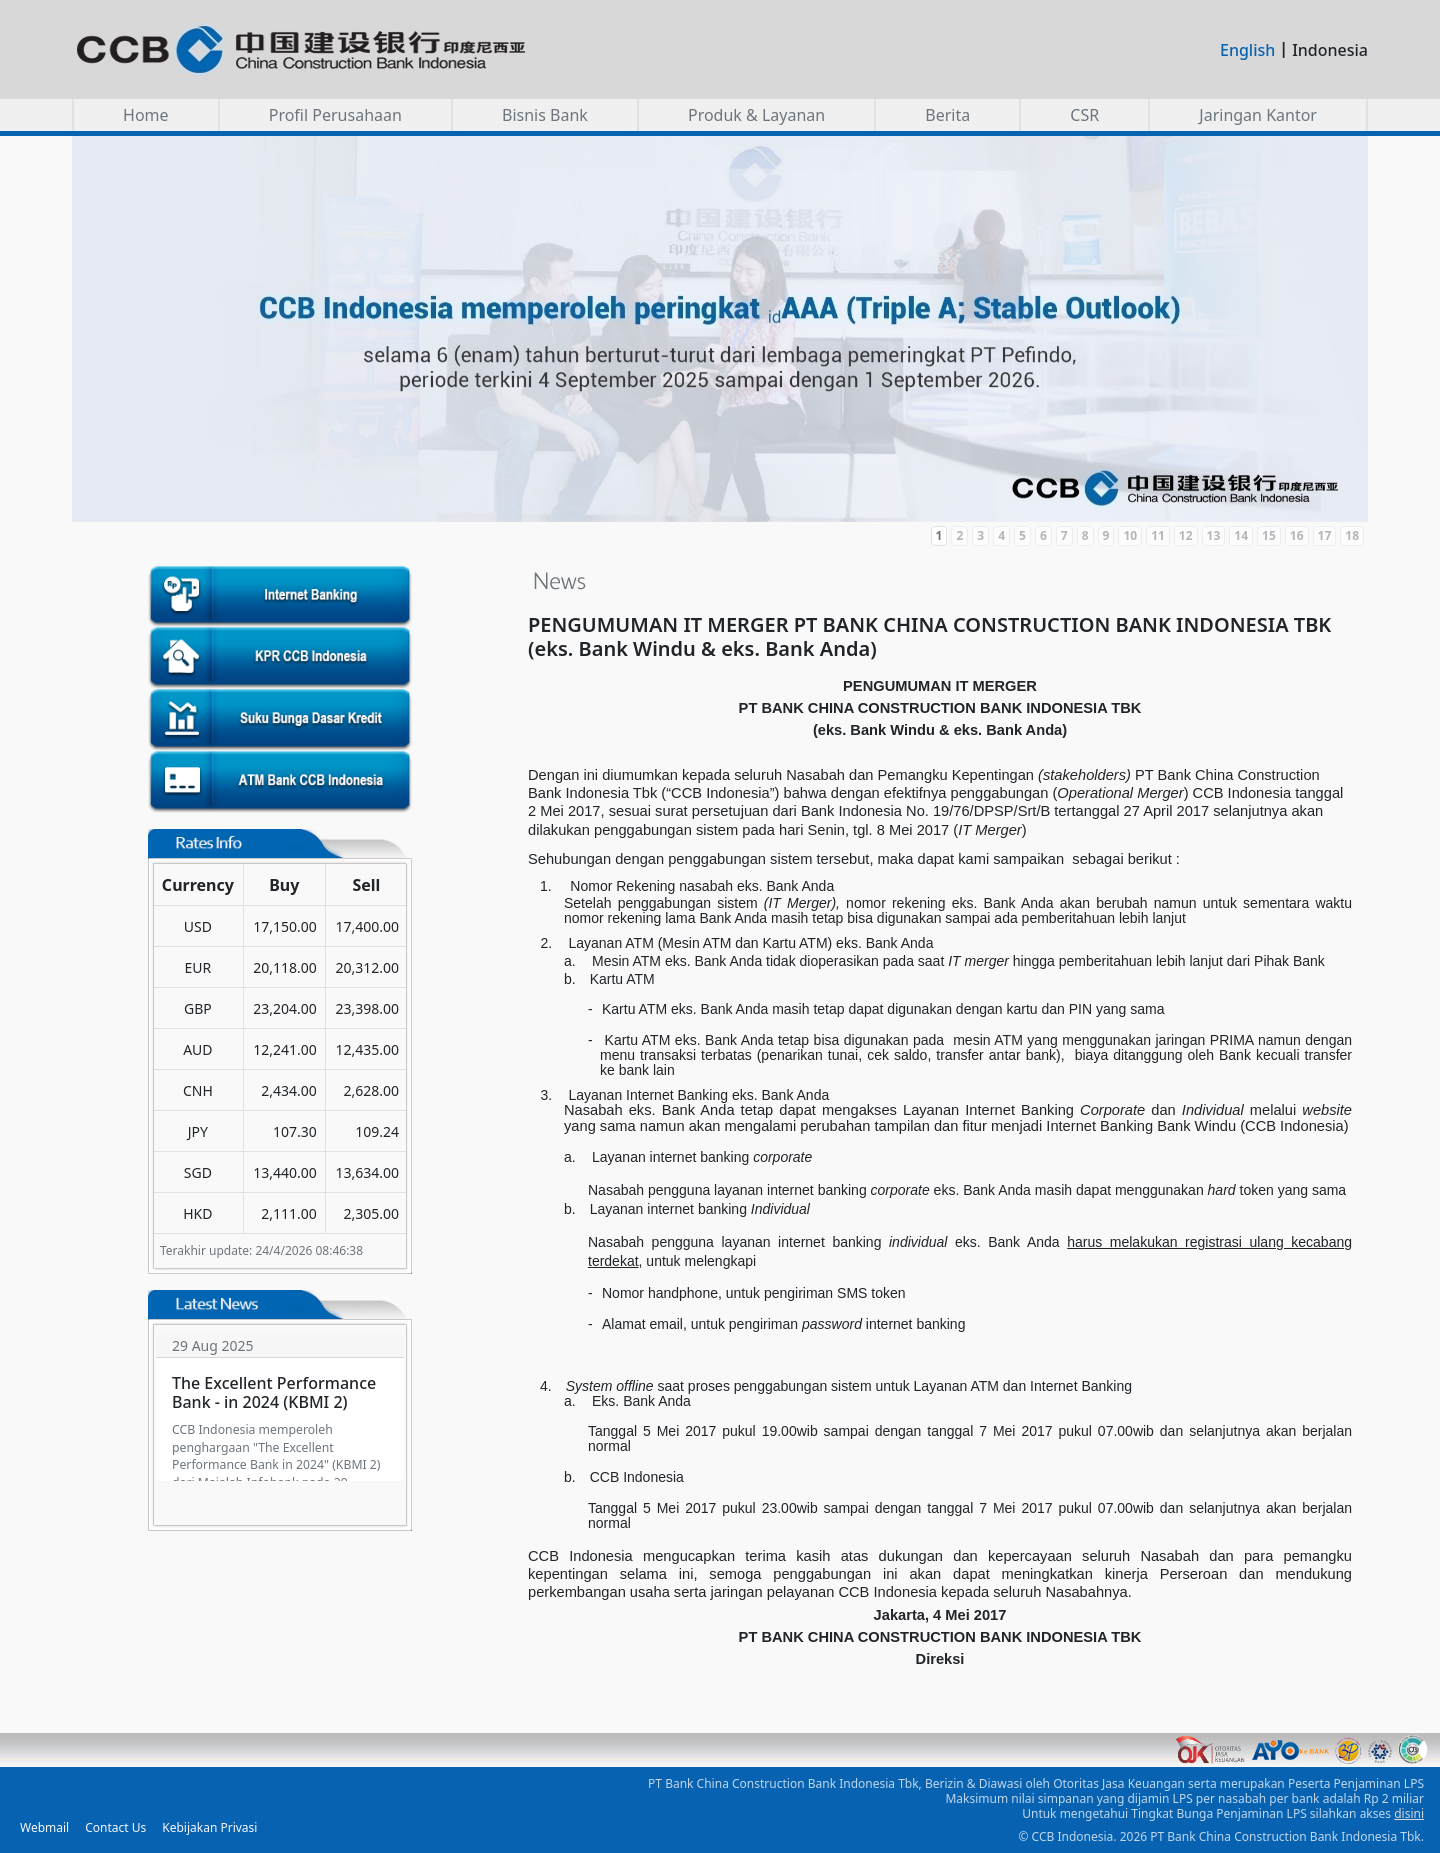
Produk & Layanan (756, 115)
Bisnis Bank (545, 115)
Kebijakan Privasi (209, 1827)
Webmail (44, 1827)
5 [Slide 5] (1022, 535)
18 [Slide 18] (1352, 535)
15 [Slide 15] (1269, 535)
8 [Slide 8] (1085, 535)
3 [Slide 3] (980, 535)
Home (146, 115)
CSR (1084, 115)
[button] (720, 329)
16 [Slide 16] (1297, 535)
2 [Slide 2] (959, 535)
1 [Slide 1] (939, 535)
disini (1409, 1813)
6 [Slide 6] (1043, 535)
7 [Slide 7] (1064, 535)
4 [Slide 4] (1001, 535)
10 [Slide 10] (1130, 535)
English (1247, 50)
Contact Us (115, 1827)
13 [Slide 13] (1214, 535)
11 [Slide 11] (1158, 535)
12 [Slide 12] (1186, 535)
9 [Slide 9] (1106, 535)
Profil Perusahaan (335, 115)
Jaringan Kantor (1258, 115)
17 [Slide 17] (1325, 535)
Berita (947, 115)
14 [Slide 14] (1241, 535)
